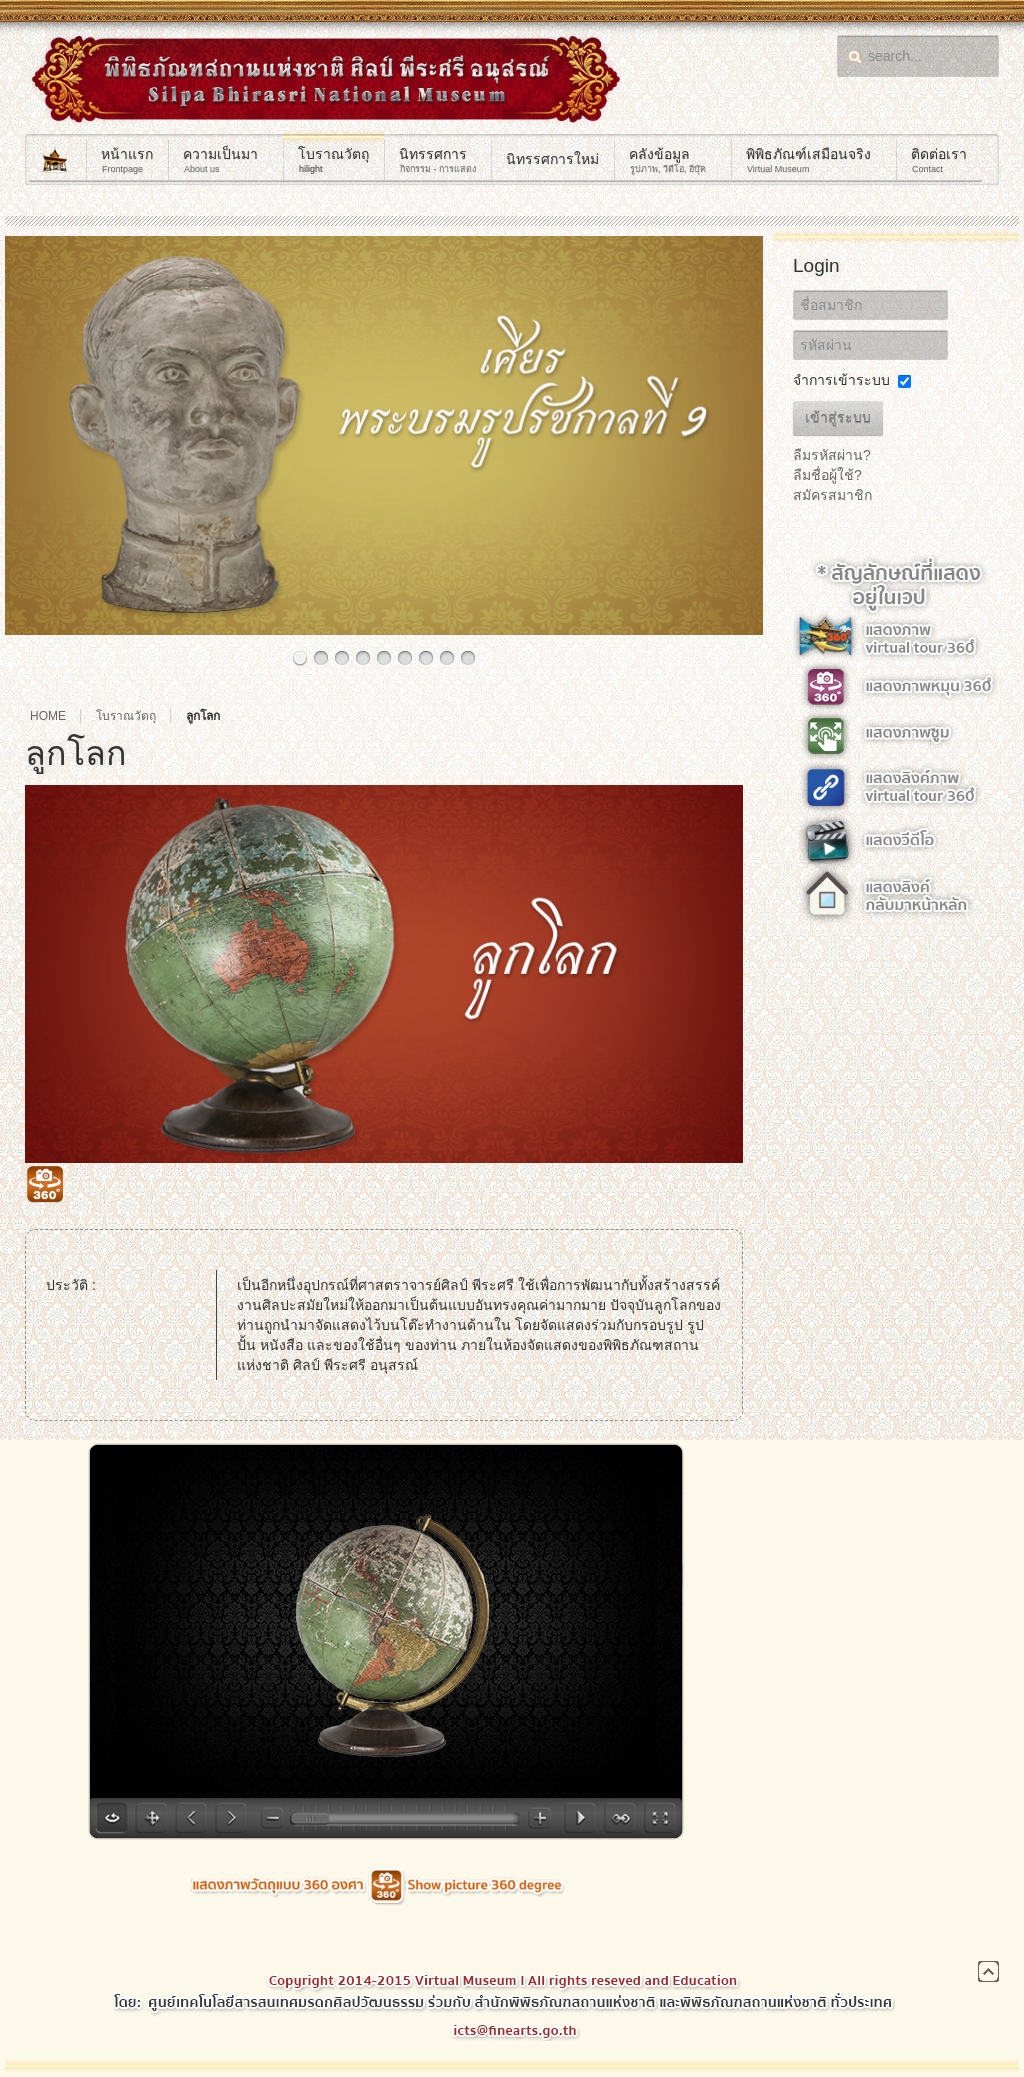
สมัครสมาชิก (832, 495)
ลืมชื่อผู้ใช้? (827, 475)
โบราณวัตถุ (126, 716)
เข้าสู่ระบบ (838, 418)
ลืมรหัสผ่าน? (832, 455)
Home (48, 716)
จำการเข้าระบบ (841, 380)
